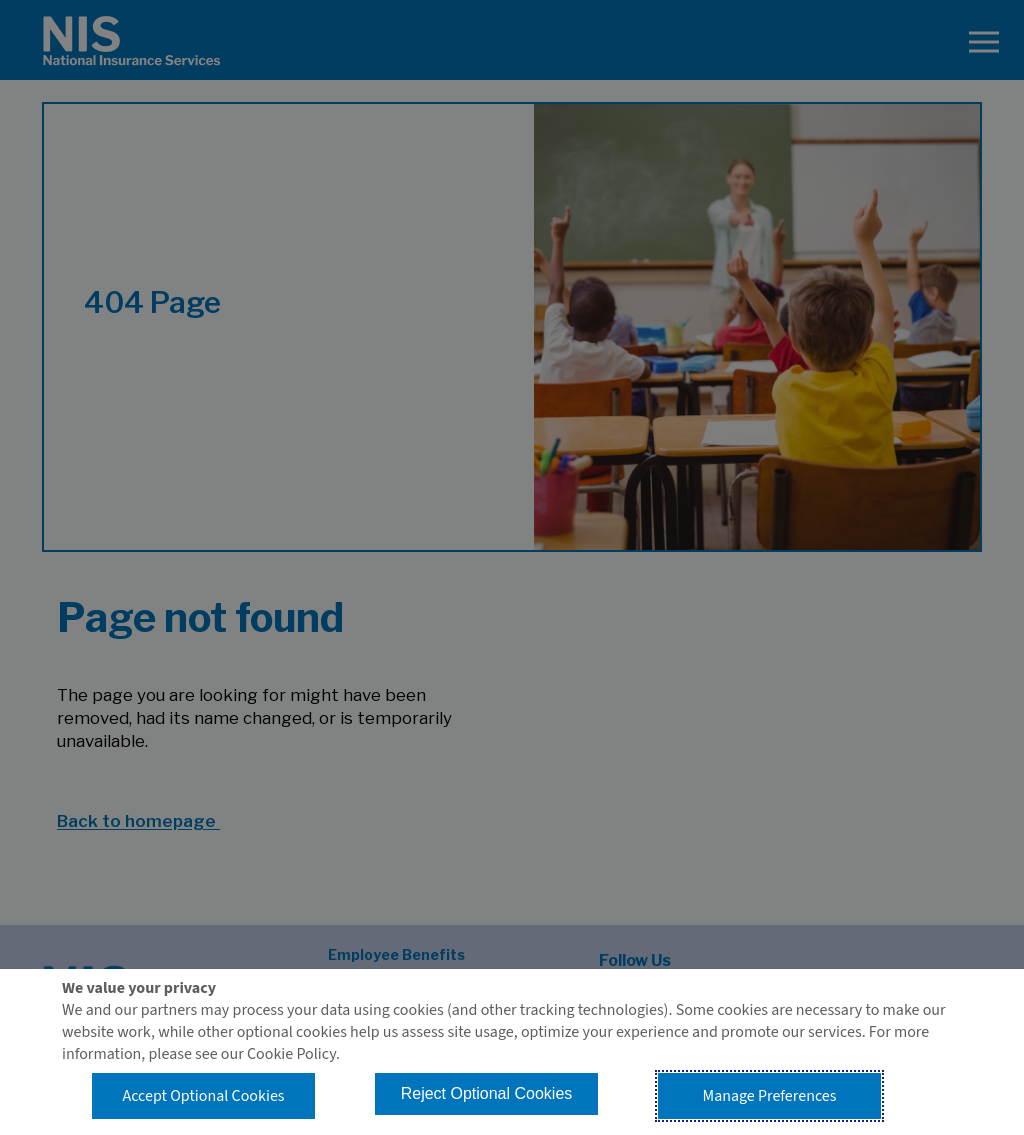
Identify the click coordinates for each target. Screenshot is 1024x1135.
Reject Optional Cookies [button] (487, 1093)
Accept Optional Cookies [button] (203, 1096)
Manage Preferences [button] (770, 1096)
